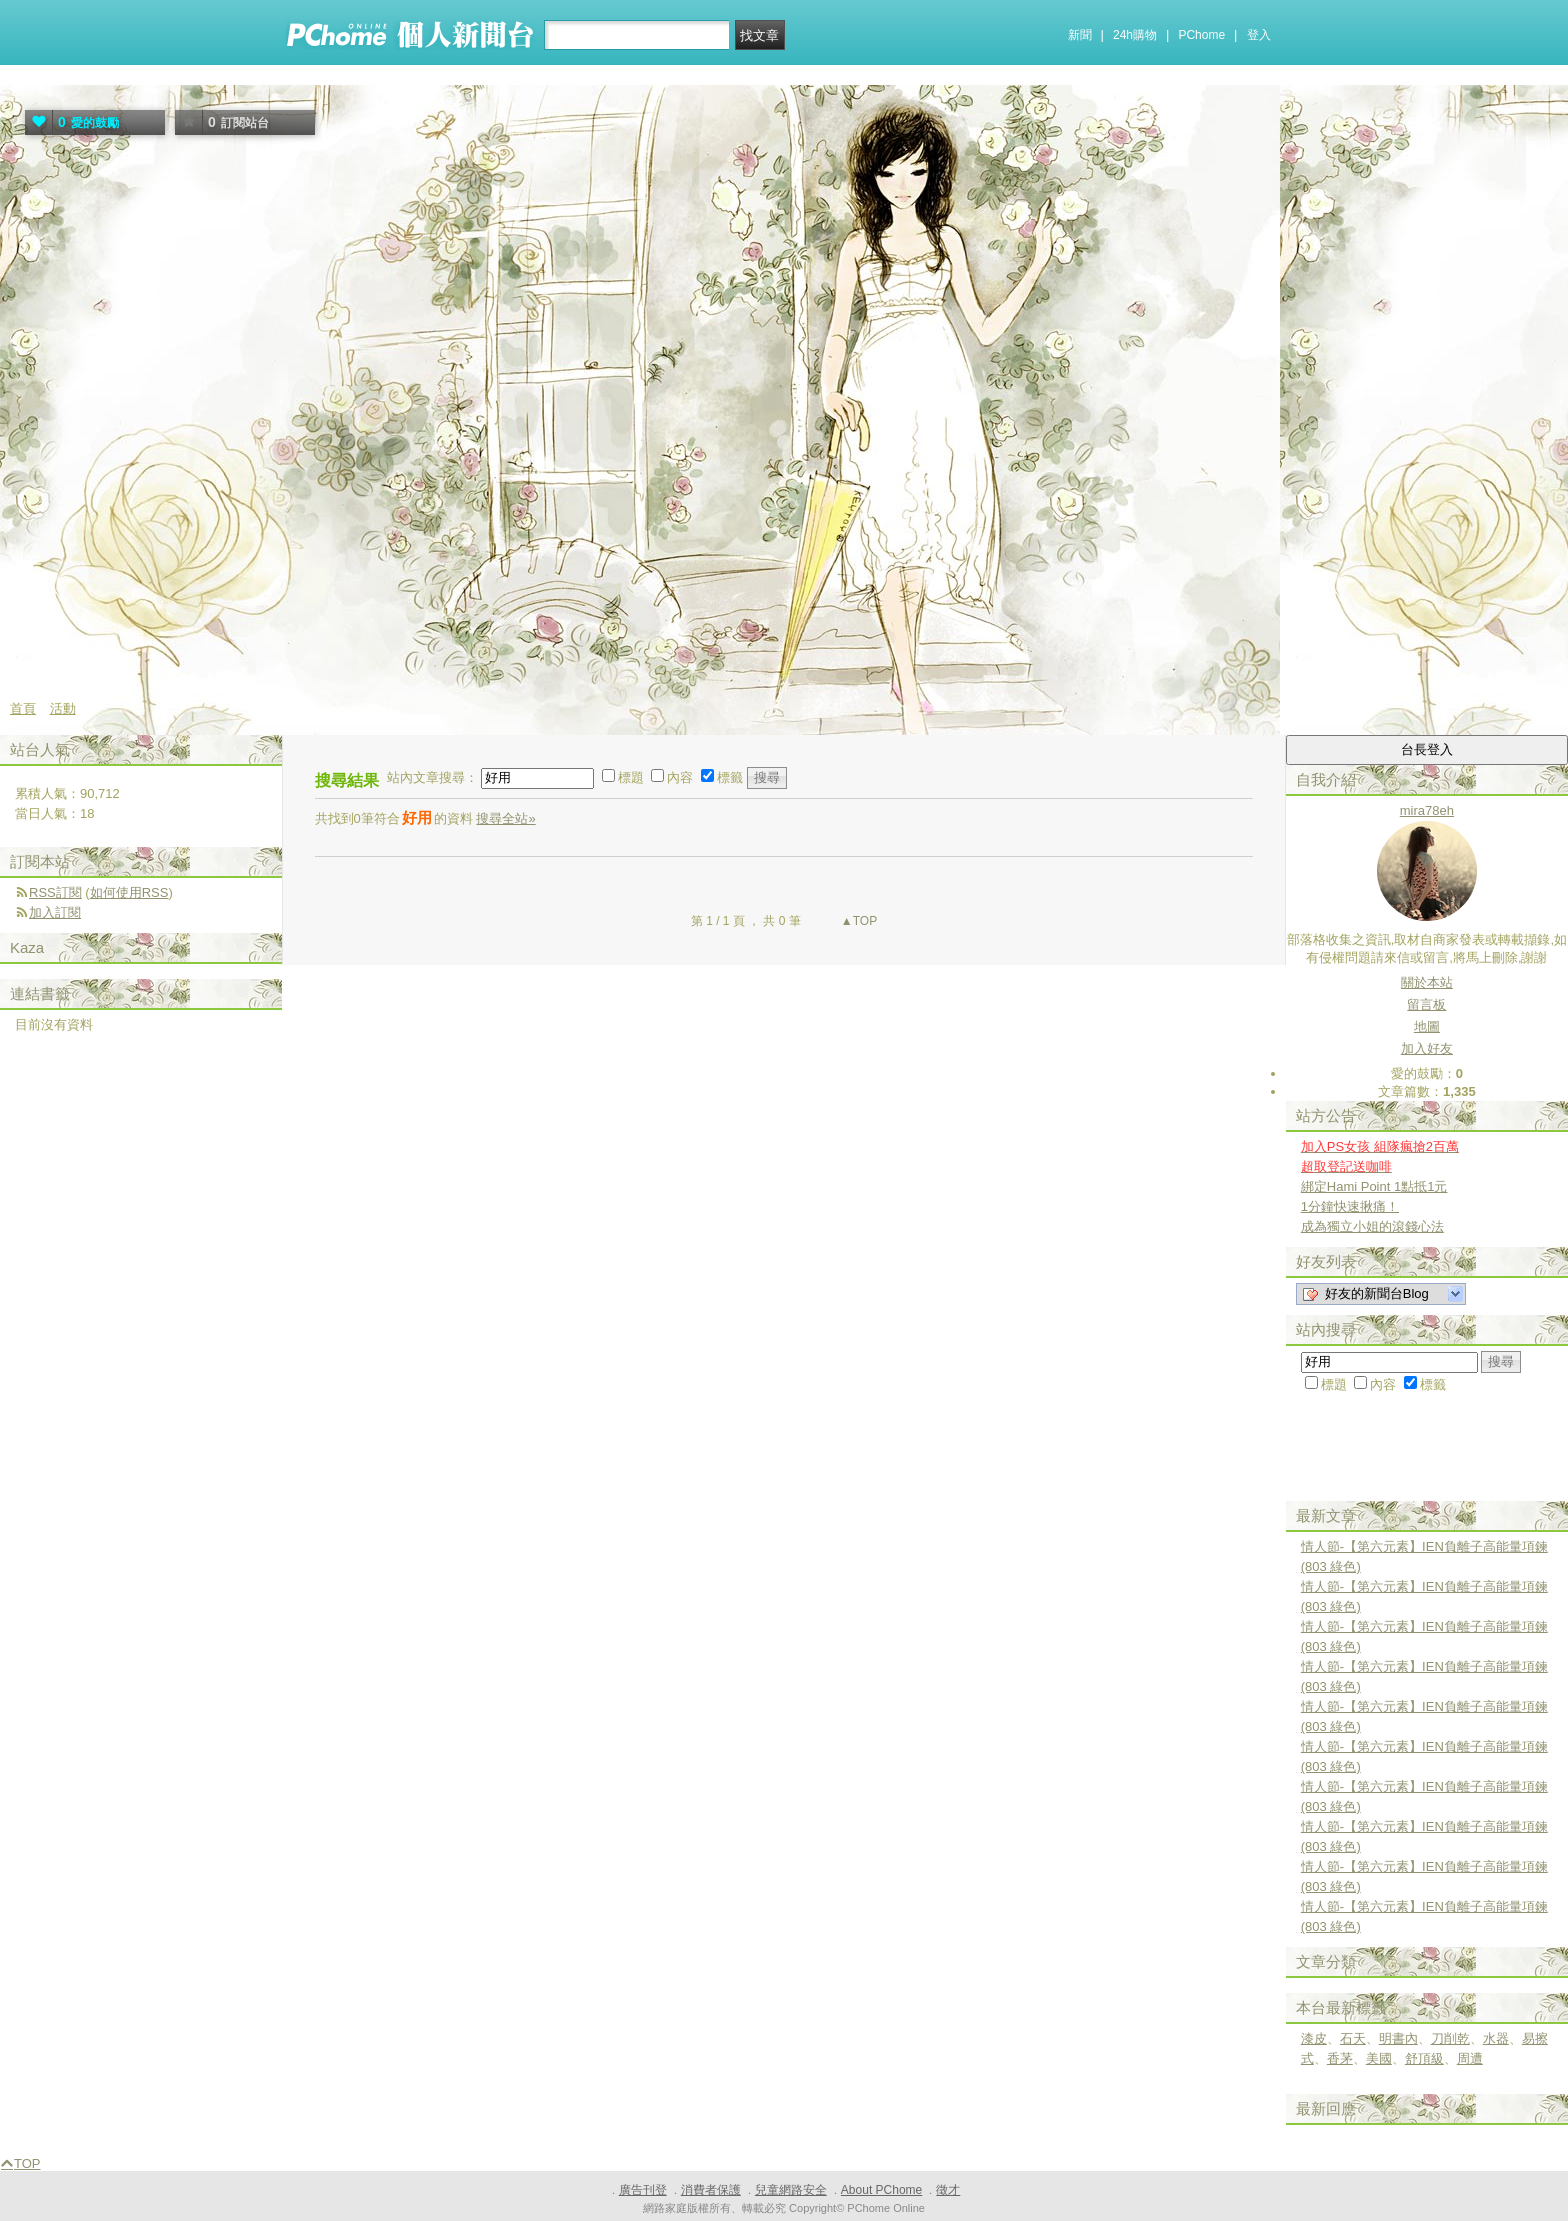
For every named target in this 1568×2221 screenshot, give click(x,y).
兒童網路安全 (791, 2190)
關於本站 (1427, 982)
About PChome (881, 2190)
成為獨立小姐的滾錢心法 (1372, 1226)
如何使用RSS (129, 892)
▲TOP (858, 921)
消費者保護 (711, 2190)
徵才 (948, 2190)
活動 (63, 708)
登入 (1259, 35)
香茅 (1340, 2058)
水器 (1496, 2038)
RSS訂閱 (55, 892)
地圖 (1427, 1026)
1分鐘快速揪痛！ (1350, 1206)
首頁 (23, 708)
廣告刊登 (643, 2190)
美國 (1379, 2058)
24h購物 (1135, 35)
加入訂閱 (55, 912)
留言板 (1426, 1004)
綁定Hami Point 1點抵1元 (1374, 1186)
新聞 (1080, 35)
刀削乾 (1450, 2038)
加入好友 (1427, 1048)
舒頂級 (1424, 2058)
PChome (1201, 35)
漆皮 (1314, 2038)
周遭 (1470, 2058)
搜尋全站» (505, 818)
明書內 (1398, 2038)
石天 (1353, 2038)
